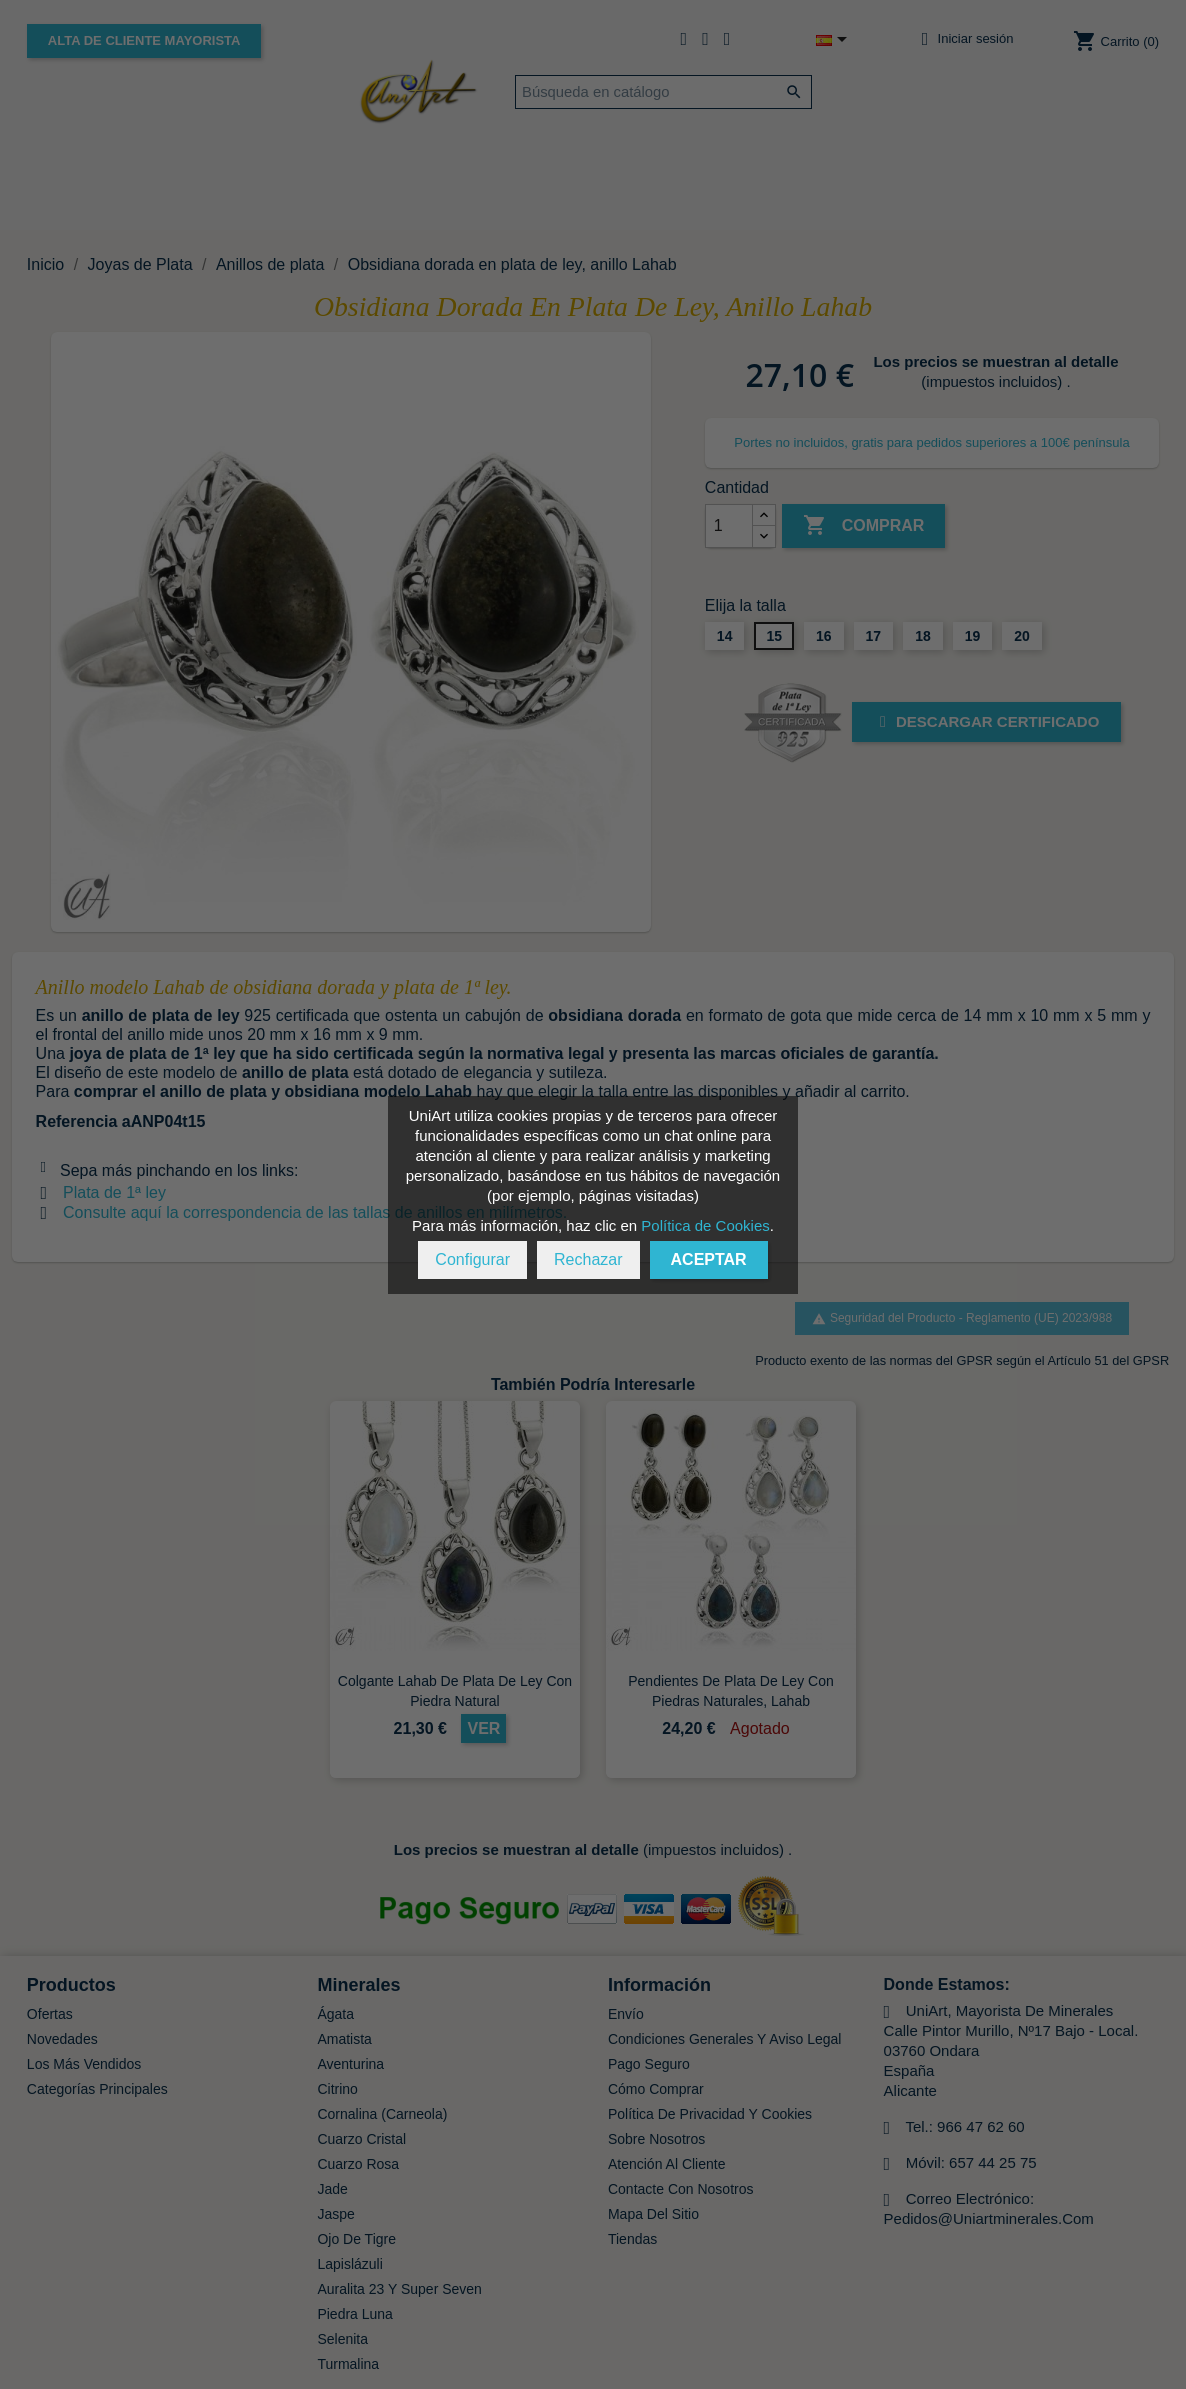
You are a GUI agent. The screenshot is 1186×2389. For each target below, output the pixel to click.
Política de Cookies (705, 1225)
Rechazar (588, 1259)
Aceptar (709, 1259)
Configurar (472, 1259)
